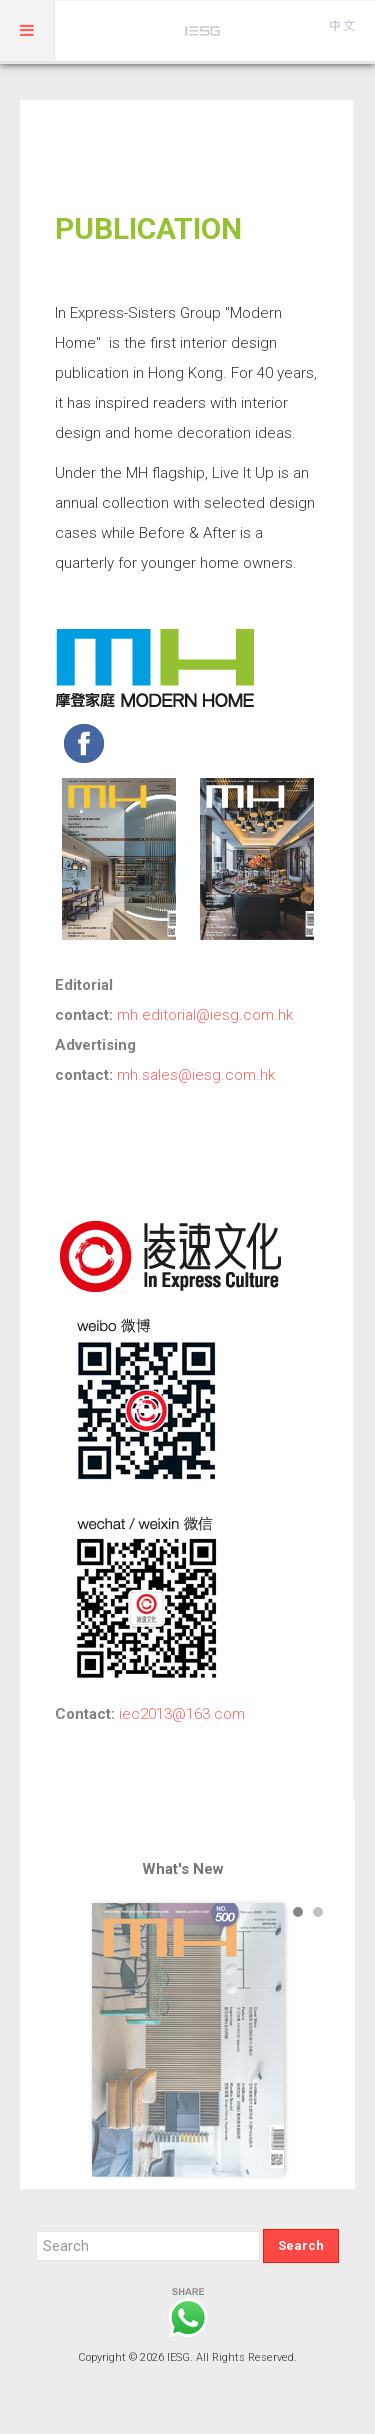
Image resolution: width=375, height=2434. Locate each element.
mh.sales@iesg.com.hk (196, 1075)
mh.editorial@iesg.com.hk (205, 1015)
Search (301, 2245)
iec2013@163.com (182, 1714)
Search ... (36, 2229)
